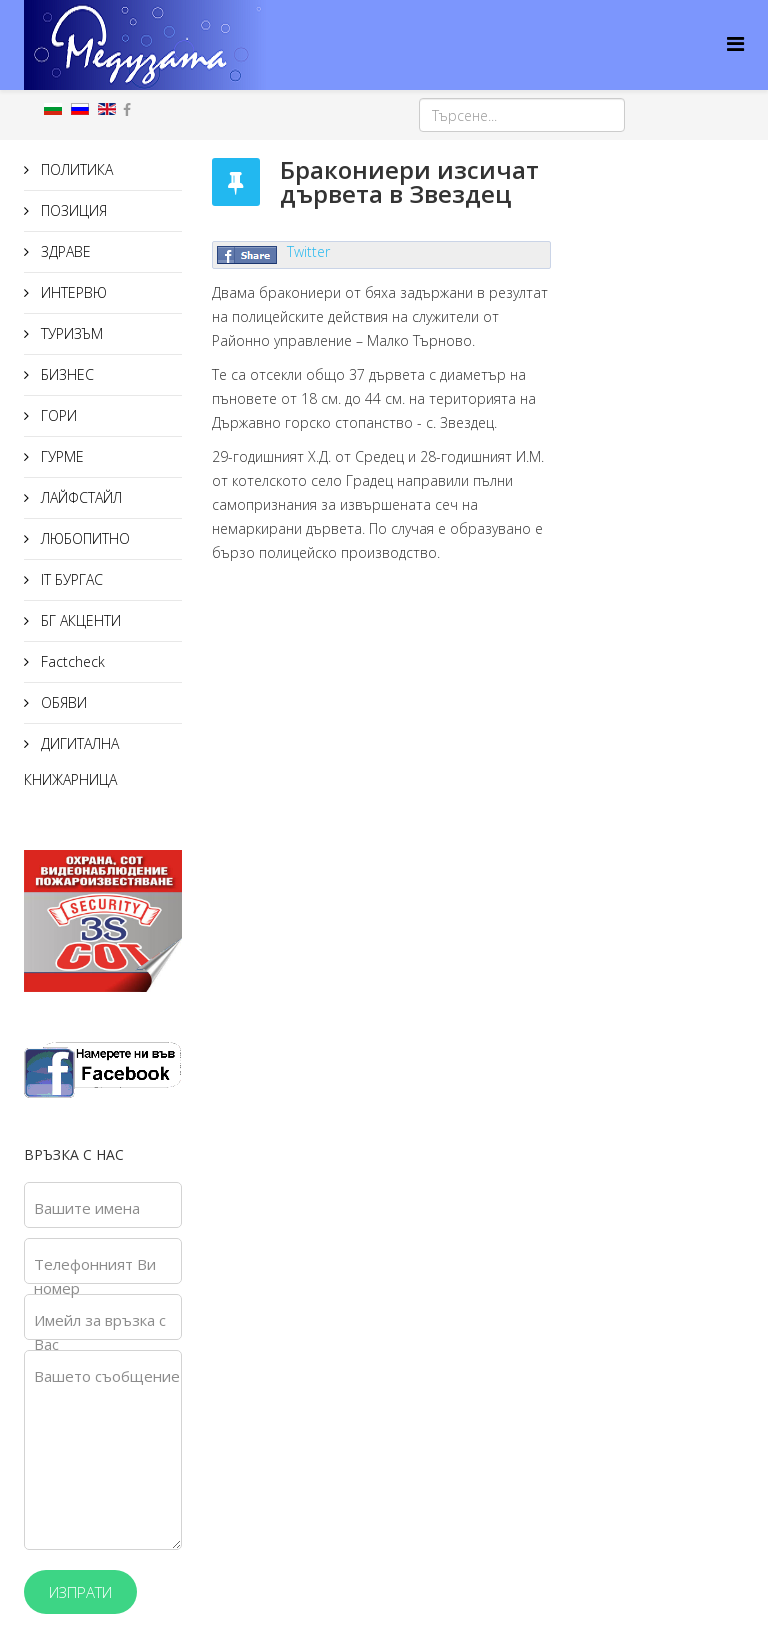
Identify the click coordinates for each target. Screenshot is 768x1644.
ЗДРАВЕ (64, 251)
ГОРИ (57, 415)
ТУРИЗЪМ (70, 333)
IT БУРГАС (70, 579)
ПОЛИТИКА (75, 169)
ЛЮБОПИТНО (83, 538)
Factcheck (71, 661)
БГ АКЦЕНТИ (79, 620)
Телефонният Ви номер (95, 1276)
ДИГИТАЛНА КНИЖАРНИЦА (71, 761)
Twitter (308, 251)
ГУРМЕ (60, 456)
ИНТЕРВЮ (72, 292)
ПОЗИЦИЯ (72, 210)
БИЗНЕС (65, 374)
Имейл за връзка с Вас (100, 1332)
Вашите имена (87, 1208)
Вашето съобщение (107, 1376)
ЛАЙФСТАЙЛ (79, 497)
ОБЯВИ (62, 702)
